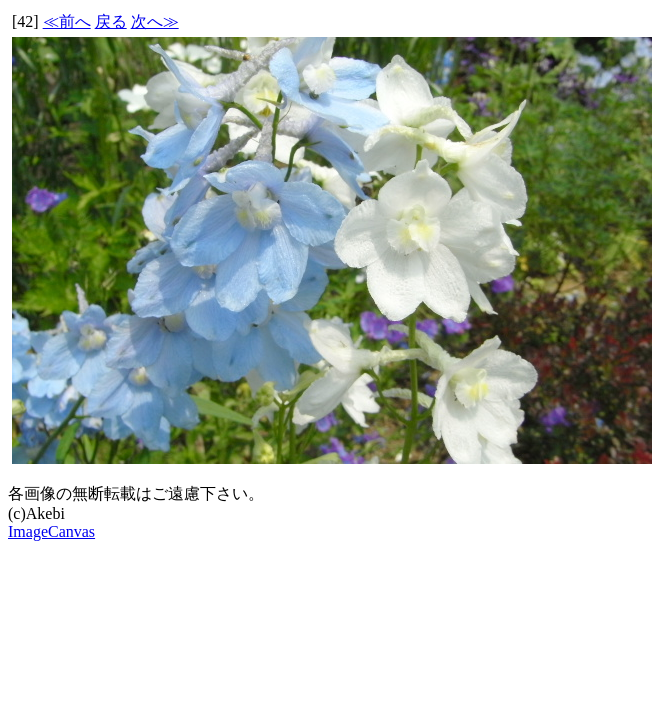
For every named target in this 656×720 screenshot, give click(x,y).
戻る (111, 21)
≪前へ (67, 21)
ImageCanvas (51, 531)
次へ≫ (155, 21)
